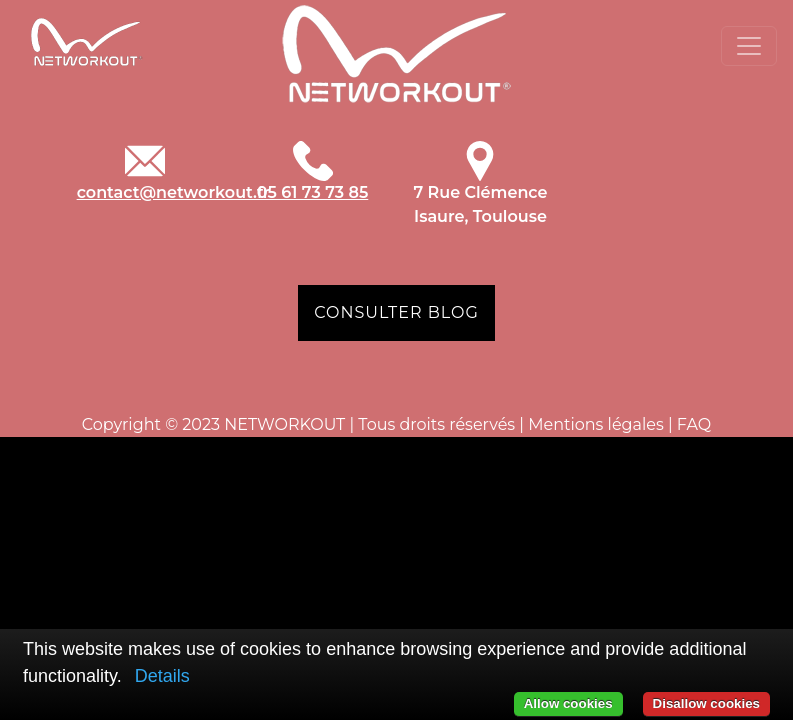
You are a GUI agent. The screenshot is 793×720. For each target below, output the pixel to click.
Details (162, 676)
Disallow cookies (706, 703)
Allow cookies (568, 703)
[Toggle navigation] (749, 46)
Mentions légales (596, 424)
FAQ (694, 424)
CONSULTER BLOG (396, 312)
